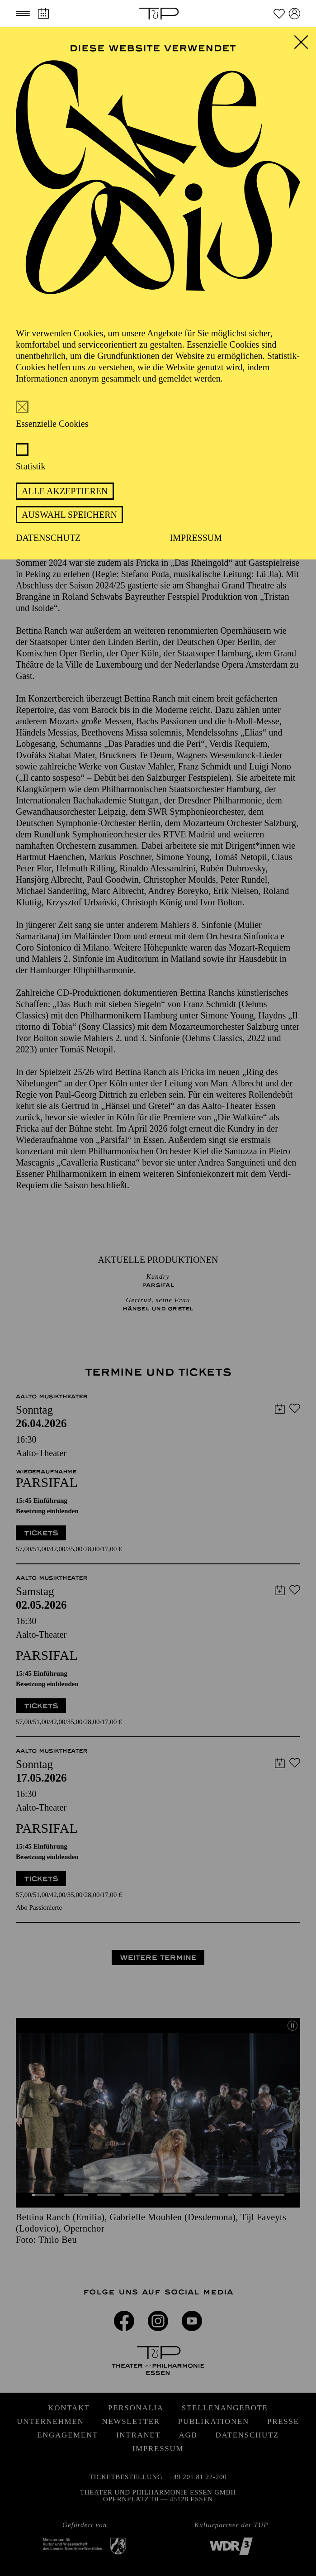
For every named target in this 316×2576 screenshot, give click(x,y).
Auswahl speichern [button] (69, 515)
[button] (23, 13)
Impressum (196, 538)
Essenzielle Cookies (52, 424)
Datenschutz (48, 538)
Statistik (31, 466)
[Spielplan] (43, 13)
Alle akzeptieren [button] (65, 491)
